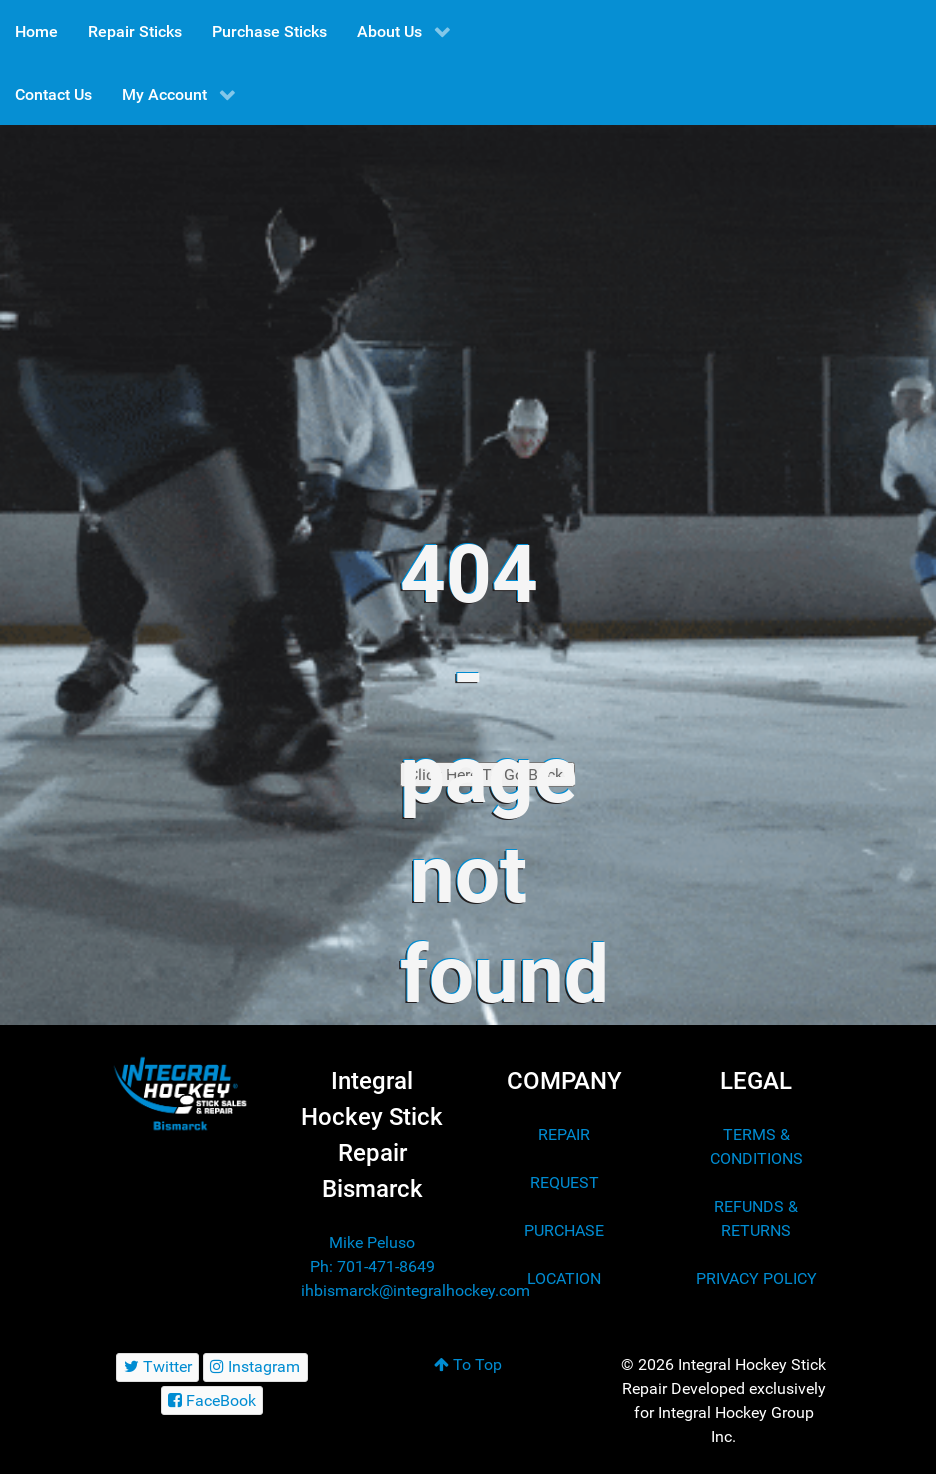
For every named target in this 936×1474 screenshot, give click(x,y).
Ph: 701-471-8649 (372, 1266)
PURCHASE (564, 1230)
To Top (468, 1364)
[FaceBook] (212, 1400)
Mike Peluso (372, 1242)
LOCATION (564, 1278)
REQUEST (564, 1182)
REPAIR (564, 1134)
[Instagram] (255, 1367)
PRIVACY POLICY (756, 1278)
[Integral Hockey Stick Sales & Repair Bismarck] (180, 1094)
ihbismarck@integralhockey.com (415, 1290)
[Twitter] (157, 1367)
